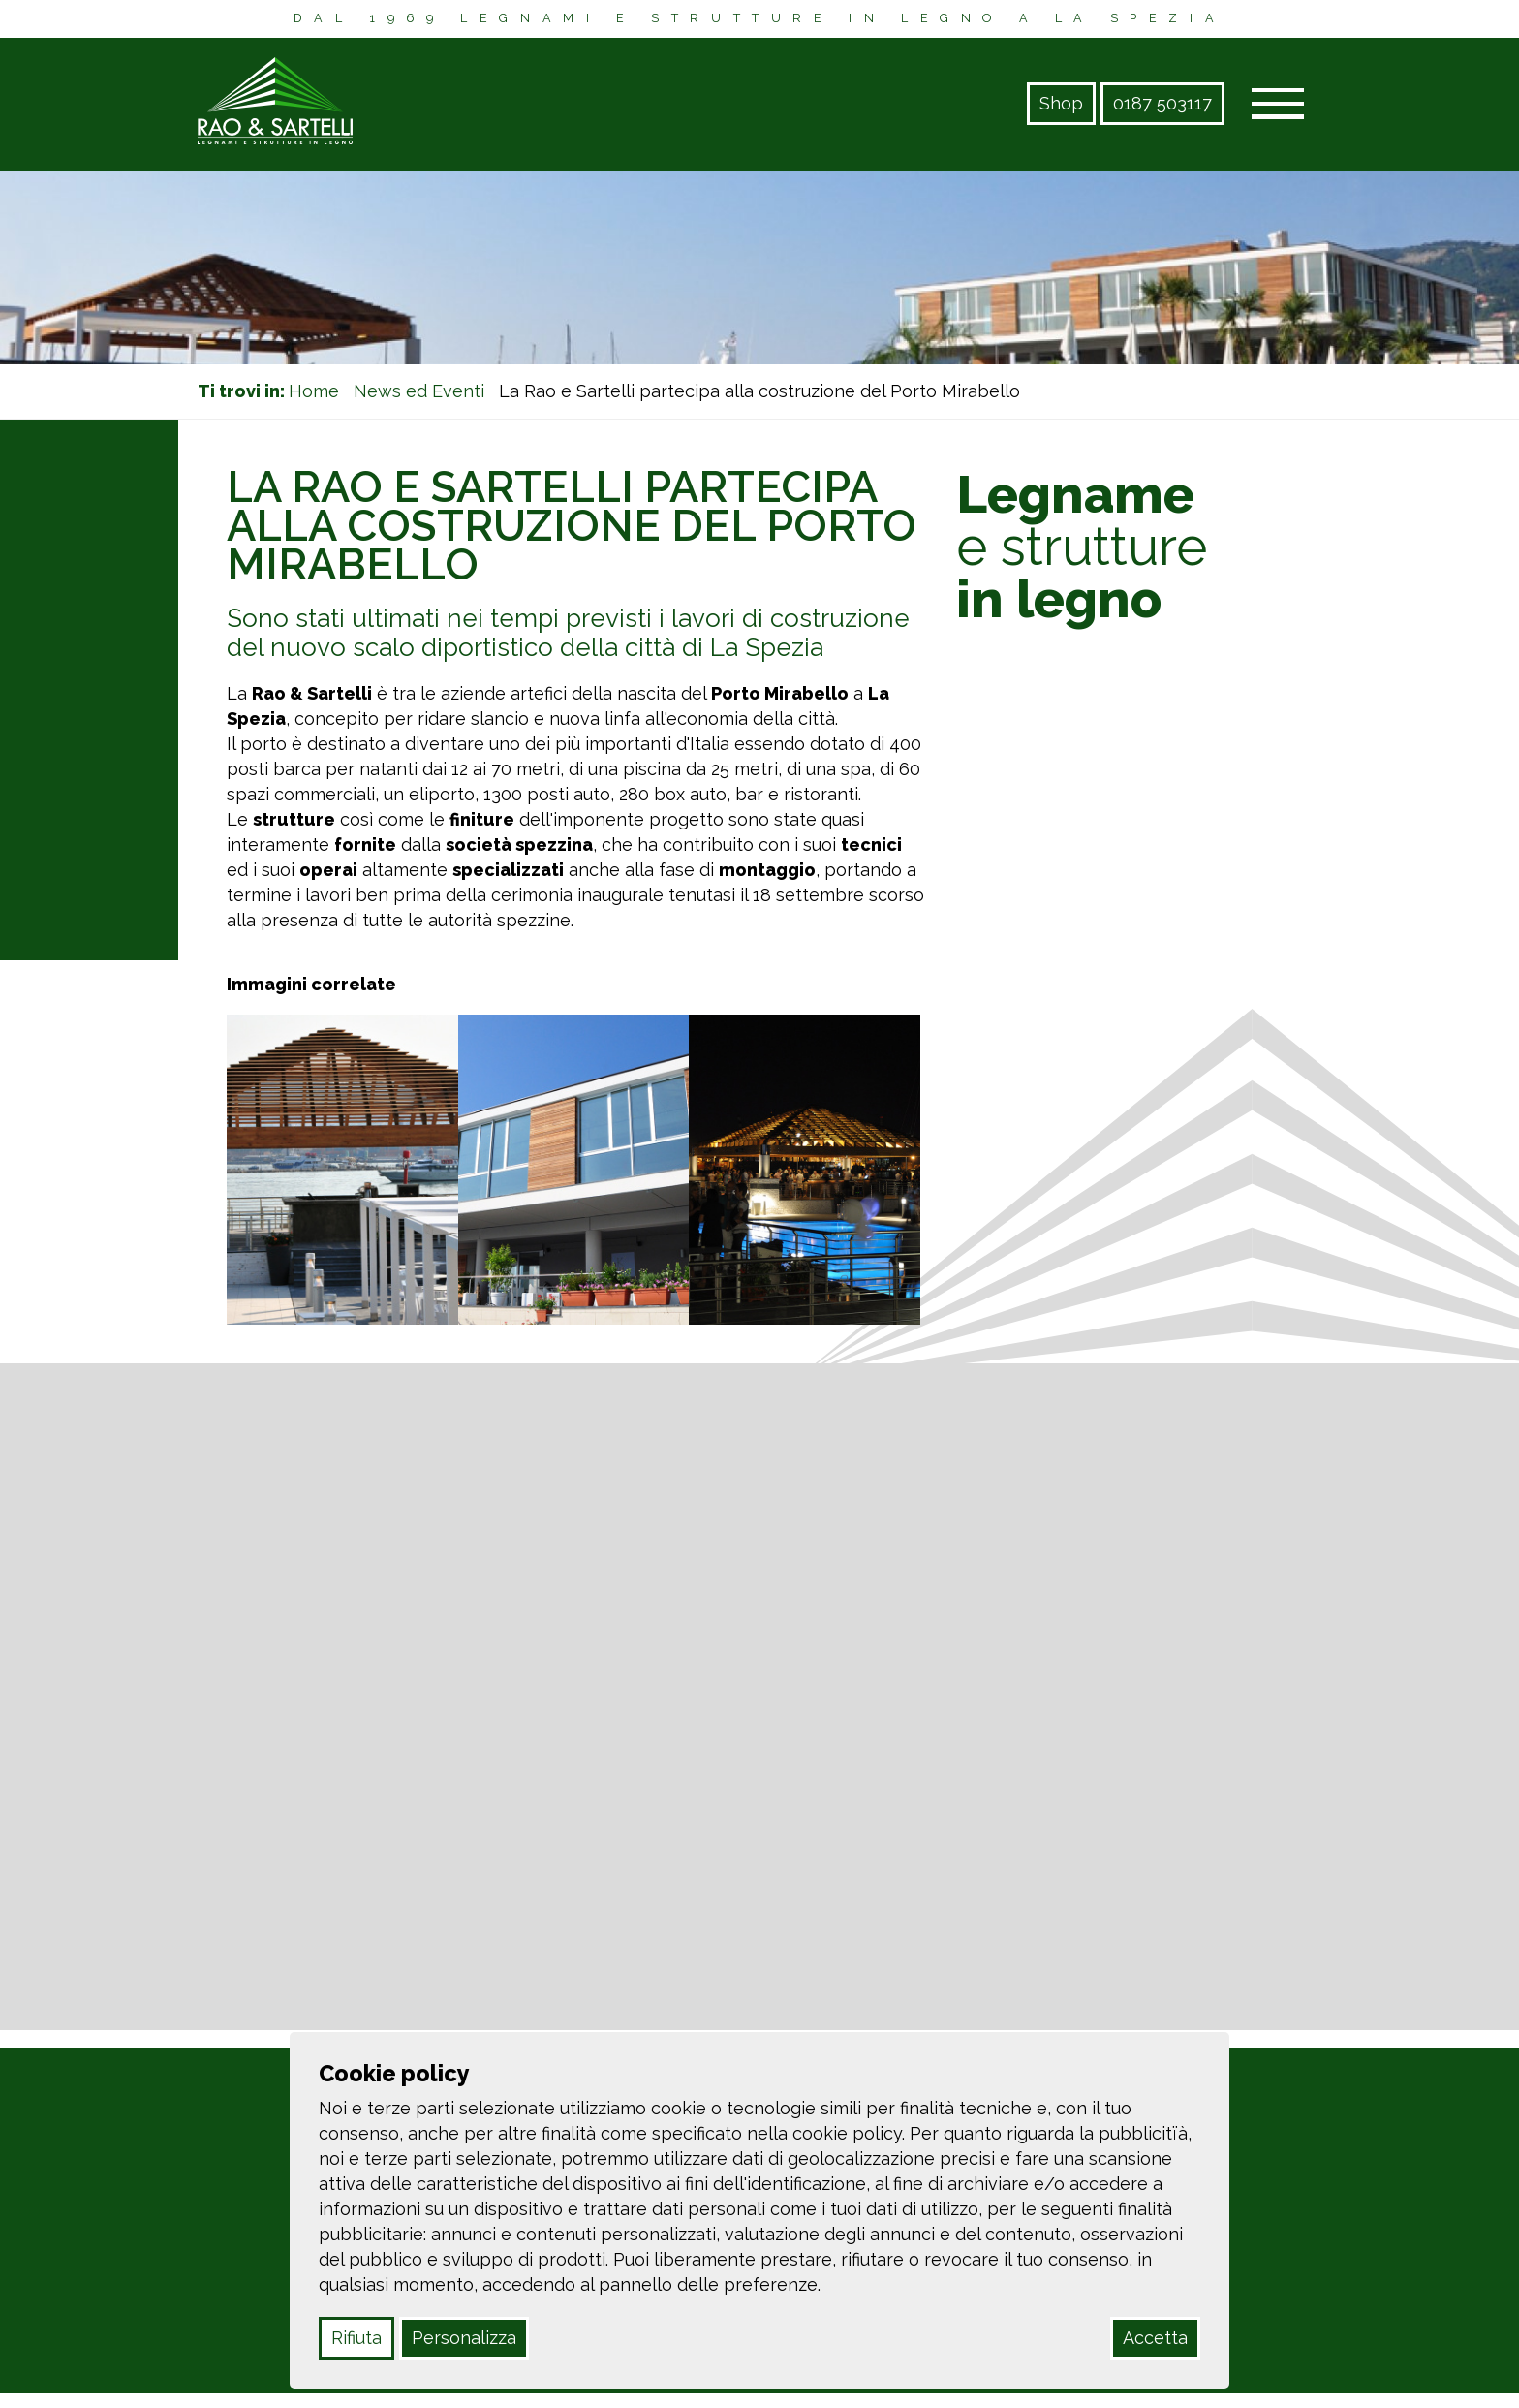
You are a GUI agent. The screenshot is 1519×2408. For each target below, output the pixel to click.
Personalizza (464, 2338)
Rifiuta (356, 2338)
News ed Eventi (419, 391)
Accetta (1155, 2338)
